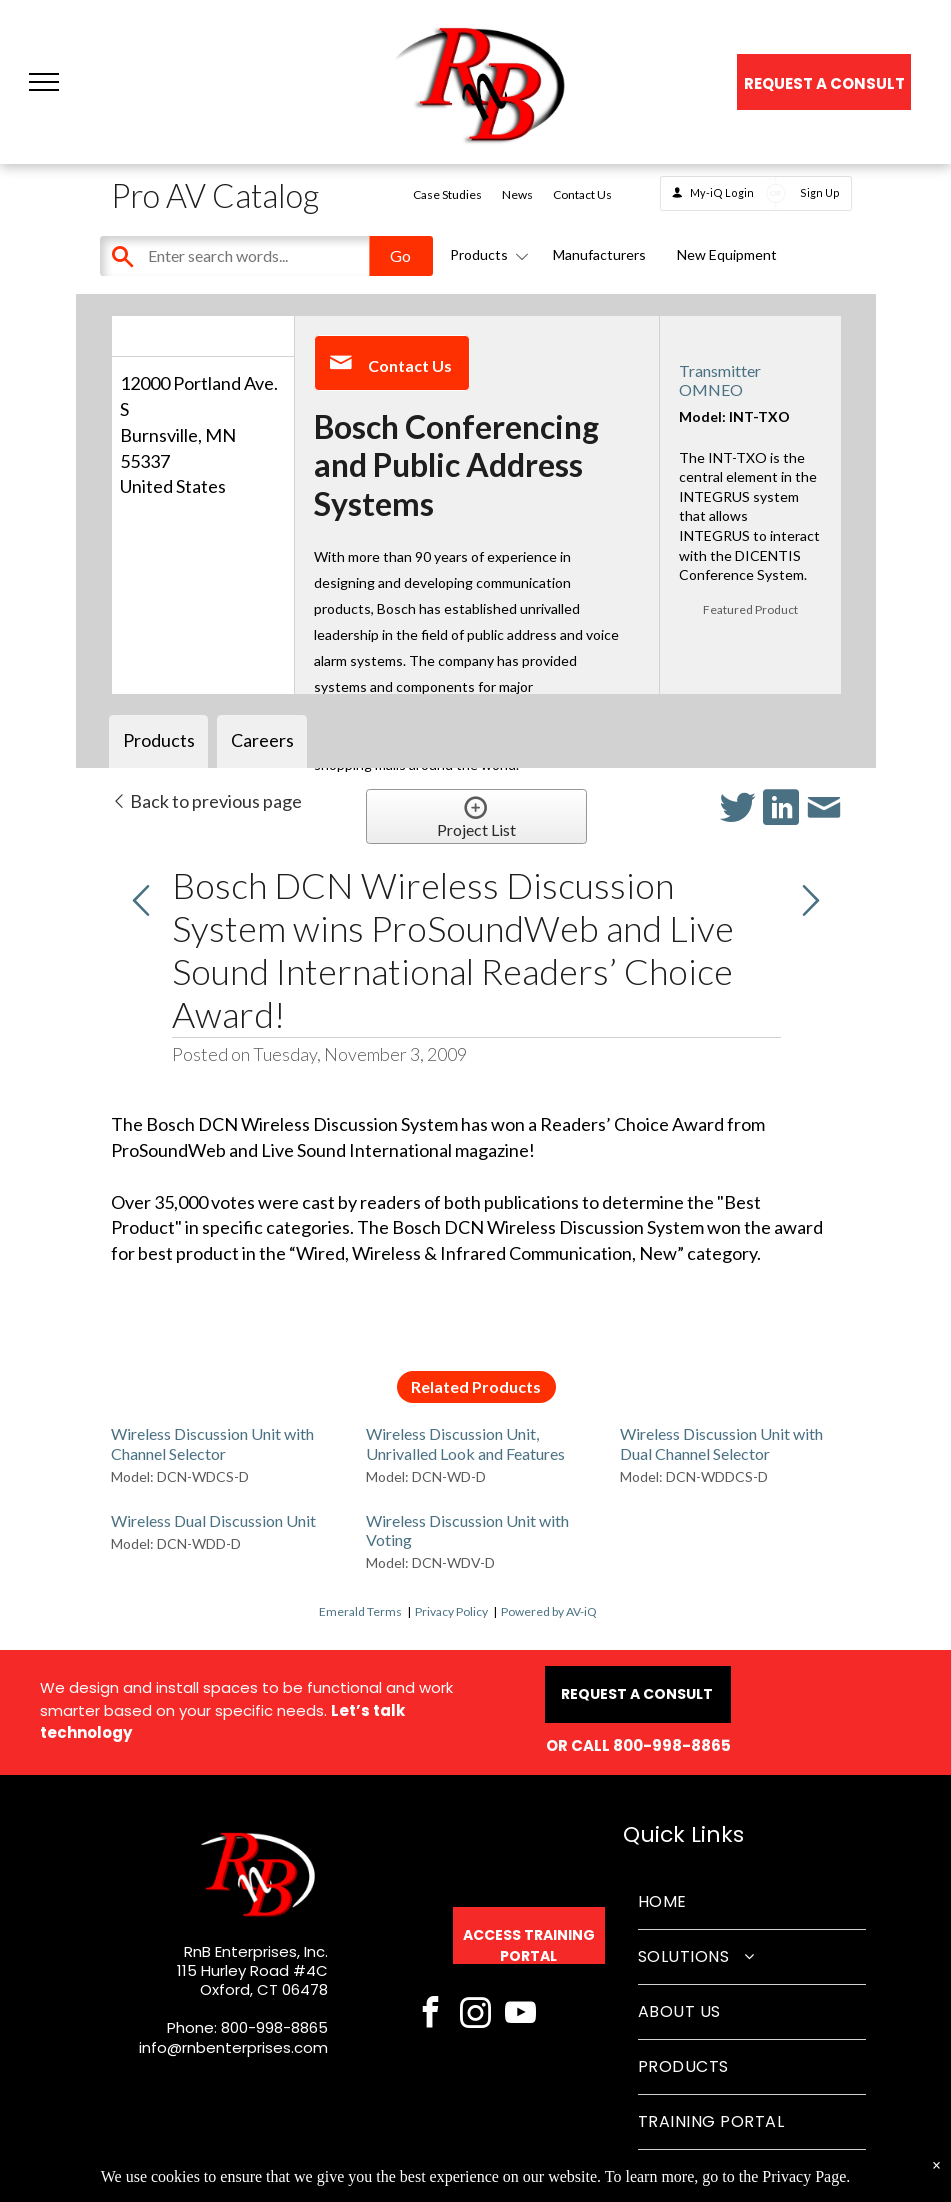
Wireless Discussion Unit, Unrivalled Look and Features (465, 1443)
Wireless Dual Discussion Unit (213, 1520)
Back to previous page (206, 801)
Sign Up (820, 192)
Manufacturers (599, 254)
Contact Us (582, 194)
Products (486, 254)
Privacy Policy (451, 1611)
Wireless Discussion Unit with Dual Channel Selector (721, 1443)
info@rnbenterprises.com (233, 2047)
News (517, 194)
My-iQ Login (722, 192)
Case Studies (447, 194)
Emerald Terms (360, 1611)
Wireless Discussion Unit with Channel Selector (212, 1443)
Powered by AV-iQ (549, 1611)
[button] (44, 82)
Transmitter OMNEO (720, 380)
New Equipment (727, 254)
